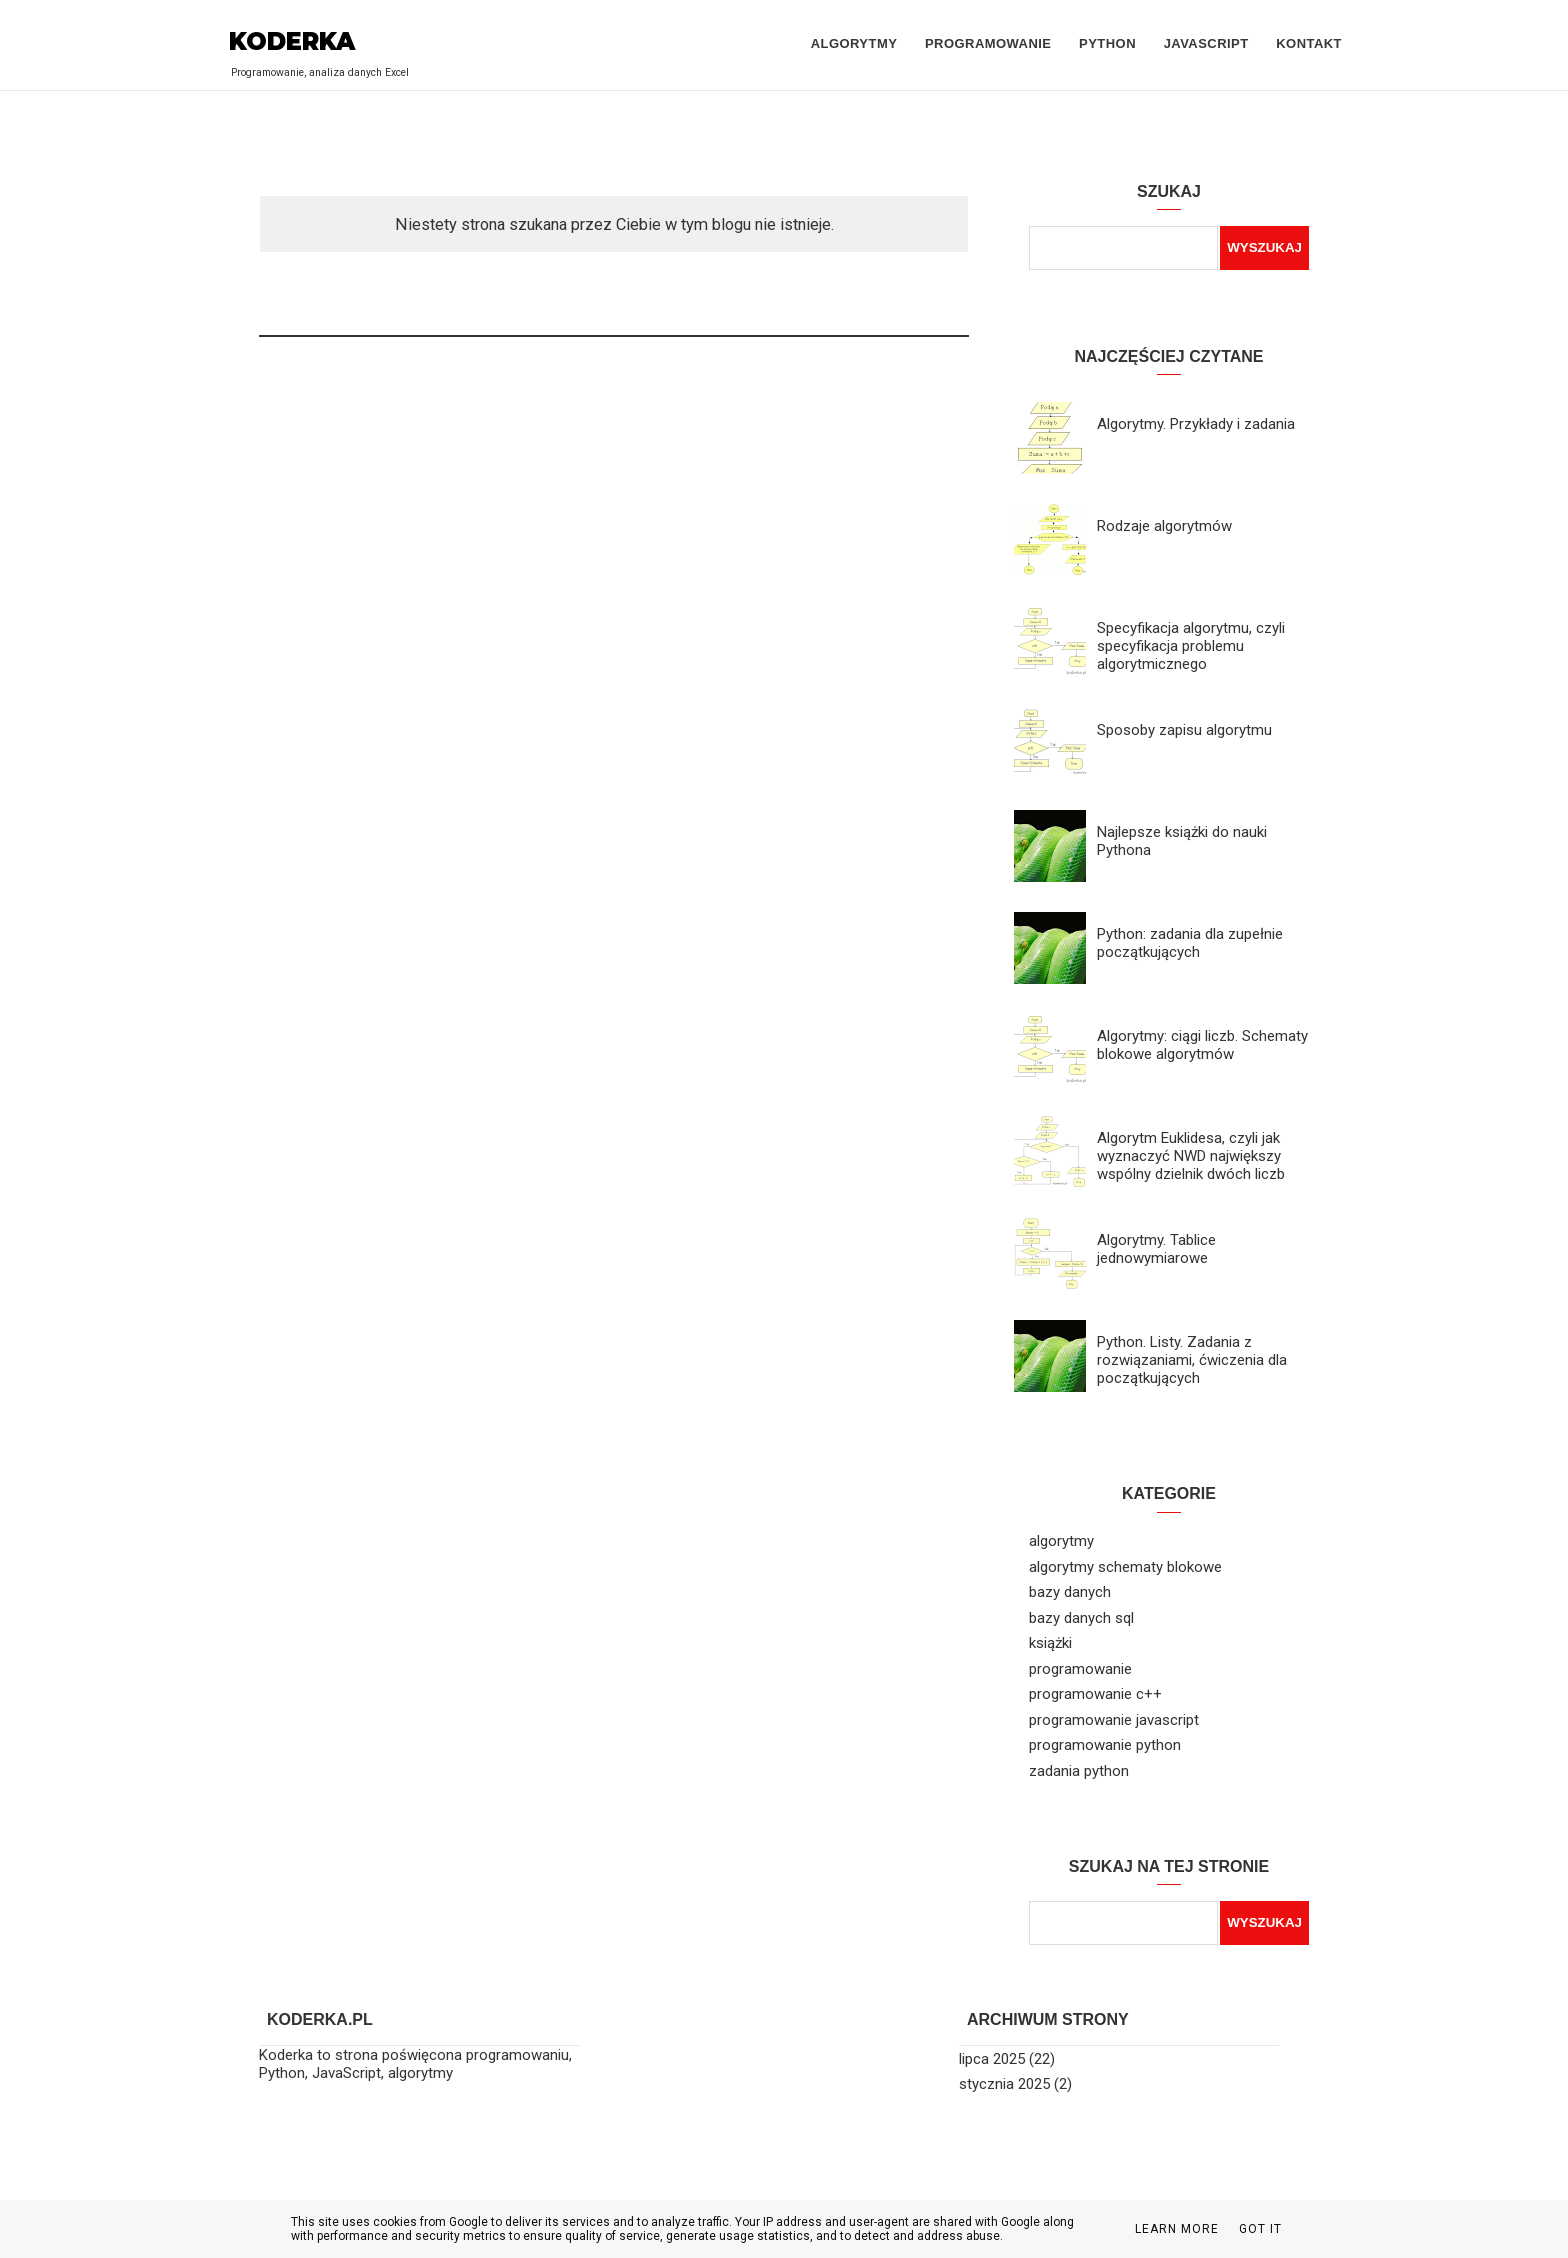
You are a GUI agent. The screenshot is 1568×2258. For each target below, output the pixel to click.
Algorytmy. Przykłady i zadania (1196, 424)
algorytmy (1061, 1541)
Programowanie (988, 43)
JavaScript (1206, 43)
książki (1050, 1643)
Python (1107, 43)
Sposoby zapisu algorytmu (1184, 730)
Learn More (1177, 2229)
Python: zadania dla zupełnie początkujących (1190, 943)
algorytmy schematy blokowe (1125, 1567)
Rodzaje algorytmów (1164, 526)
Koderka (292, 41)
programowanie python (1105, 1745)
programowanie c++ (1095, 1694)
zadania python (1079, 1771)
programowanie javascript (1114, 1720)
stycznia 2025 (1004, 2084)
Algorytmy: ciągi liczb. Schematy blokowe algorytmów (1202, 1045)
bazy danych (1070, 1592)
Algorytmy (854, 43)
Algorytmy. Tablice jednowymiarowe (1156, 1249)
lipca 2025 (992, 2059)
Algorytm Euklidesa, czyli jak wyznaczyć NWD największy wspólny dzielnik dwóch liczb (1191, 1156)
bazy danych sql (1081, 1618)
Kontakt (1309, 43)
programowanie (1080, 1669)
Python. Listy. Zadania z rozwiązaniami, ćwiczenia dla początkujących (1192, 1360)
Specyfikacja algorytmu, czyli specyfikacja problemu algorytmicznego (1191, 646)
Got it (1260, 2229)
